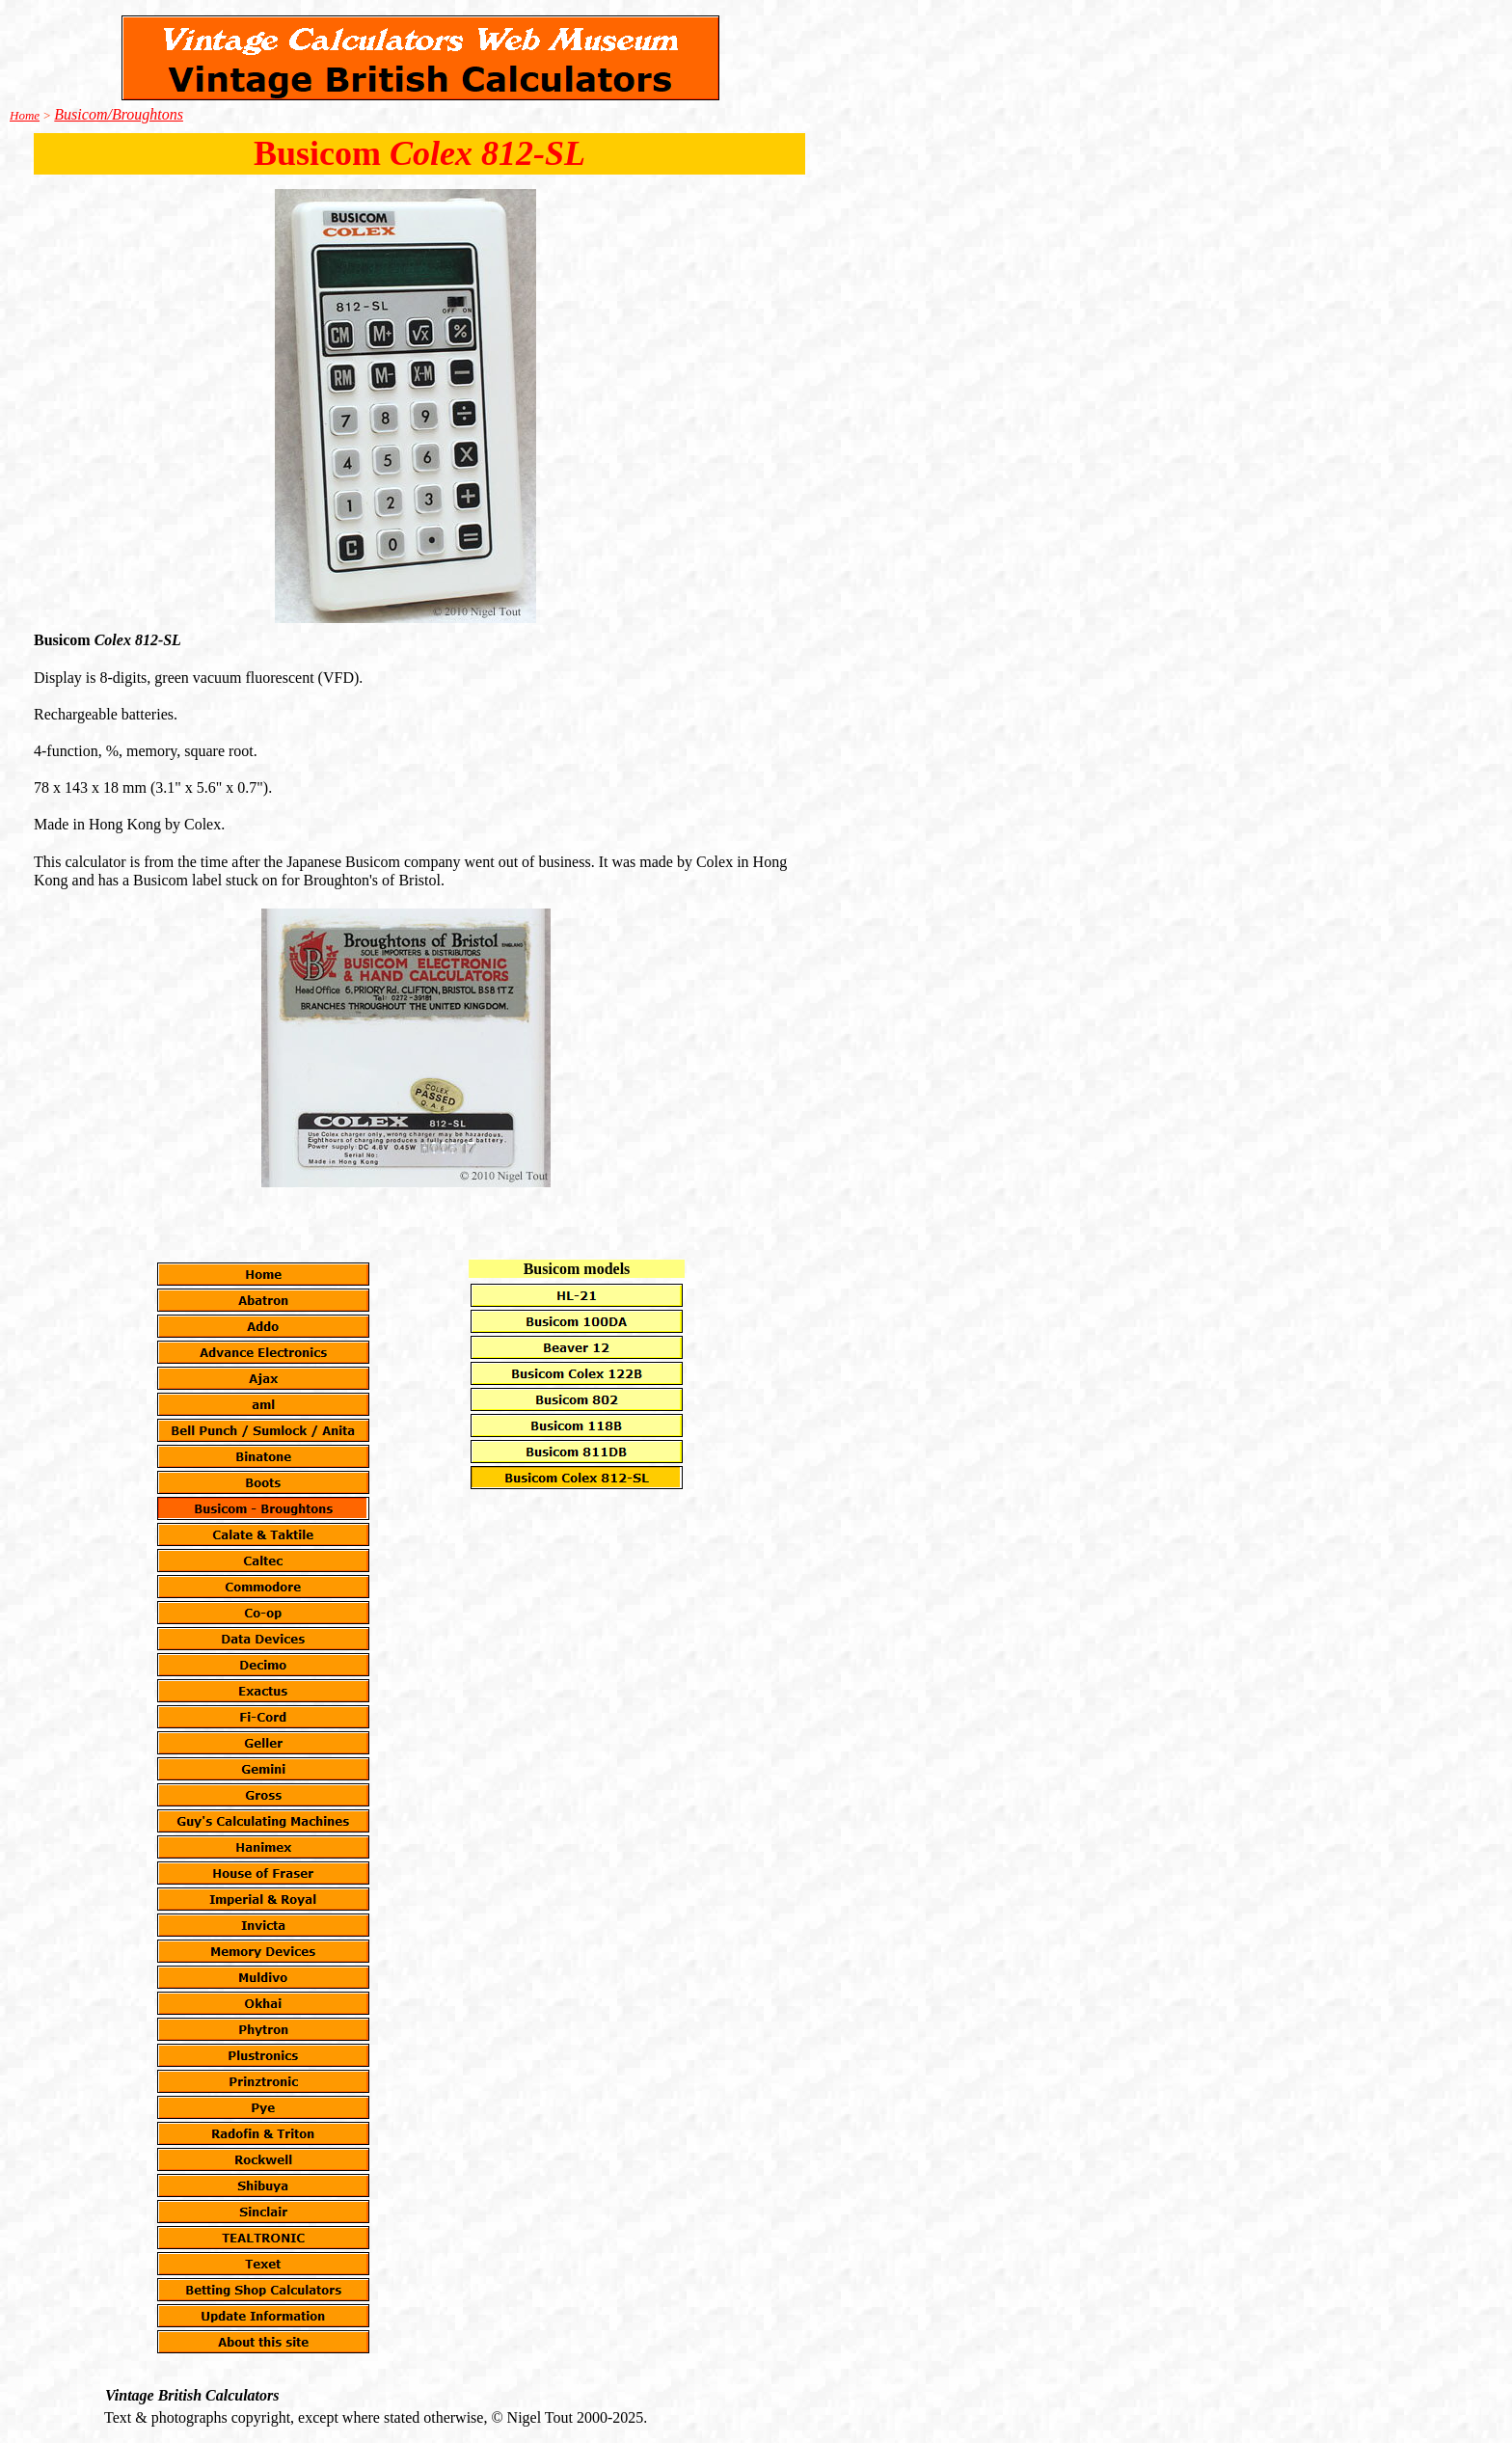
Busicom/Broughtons (118, 114)
